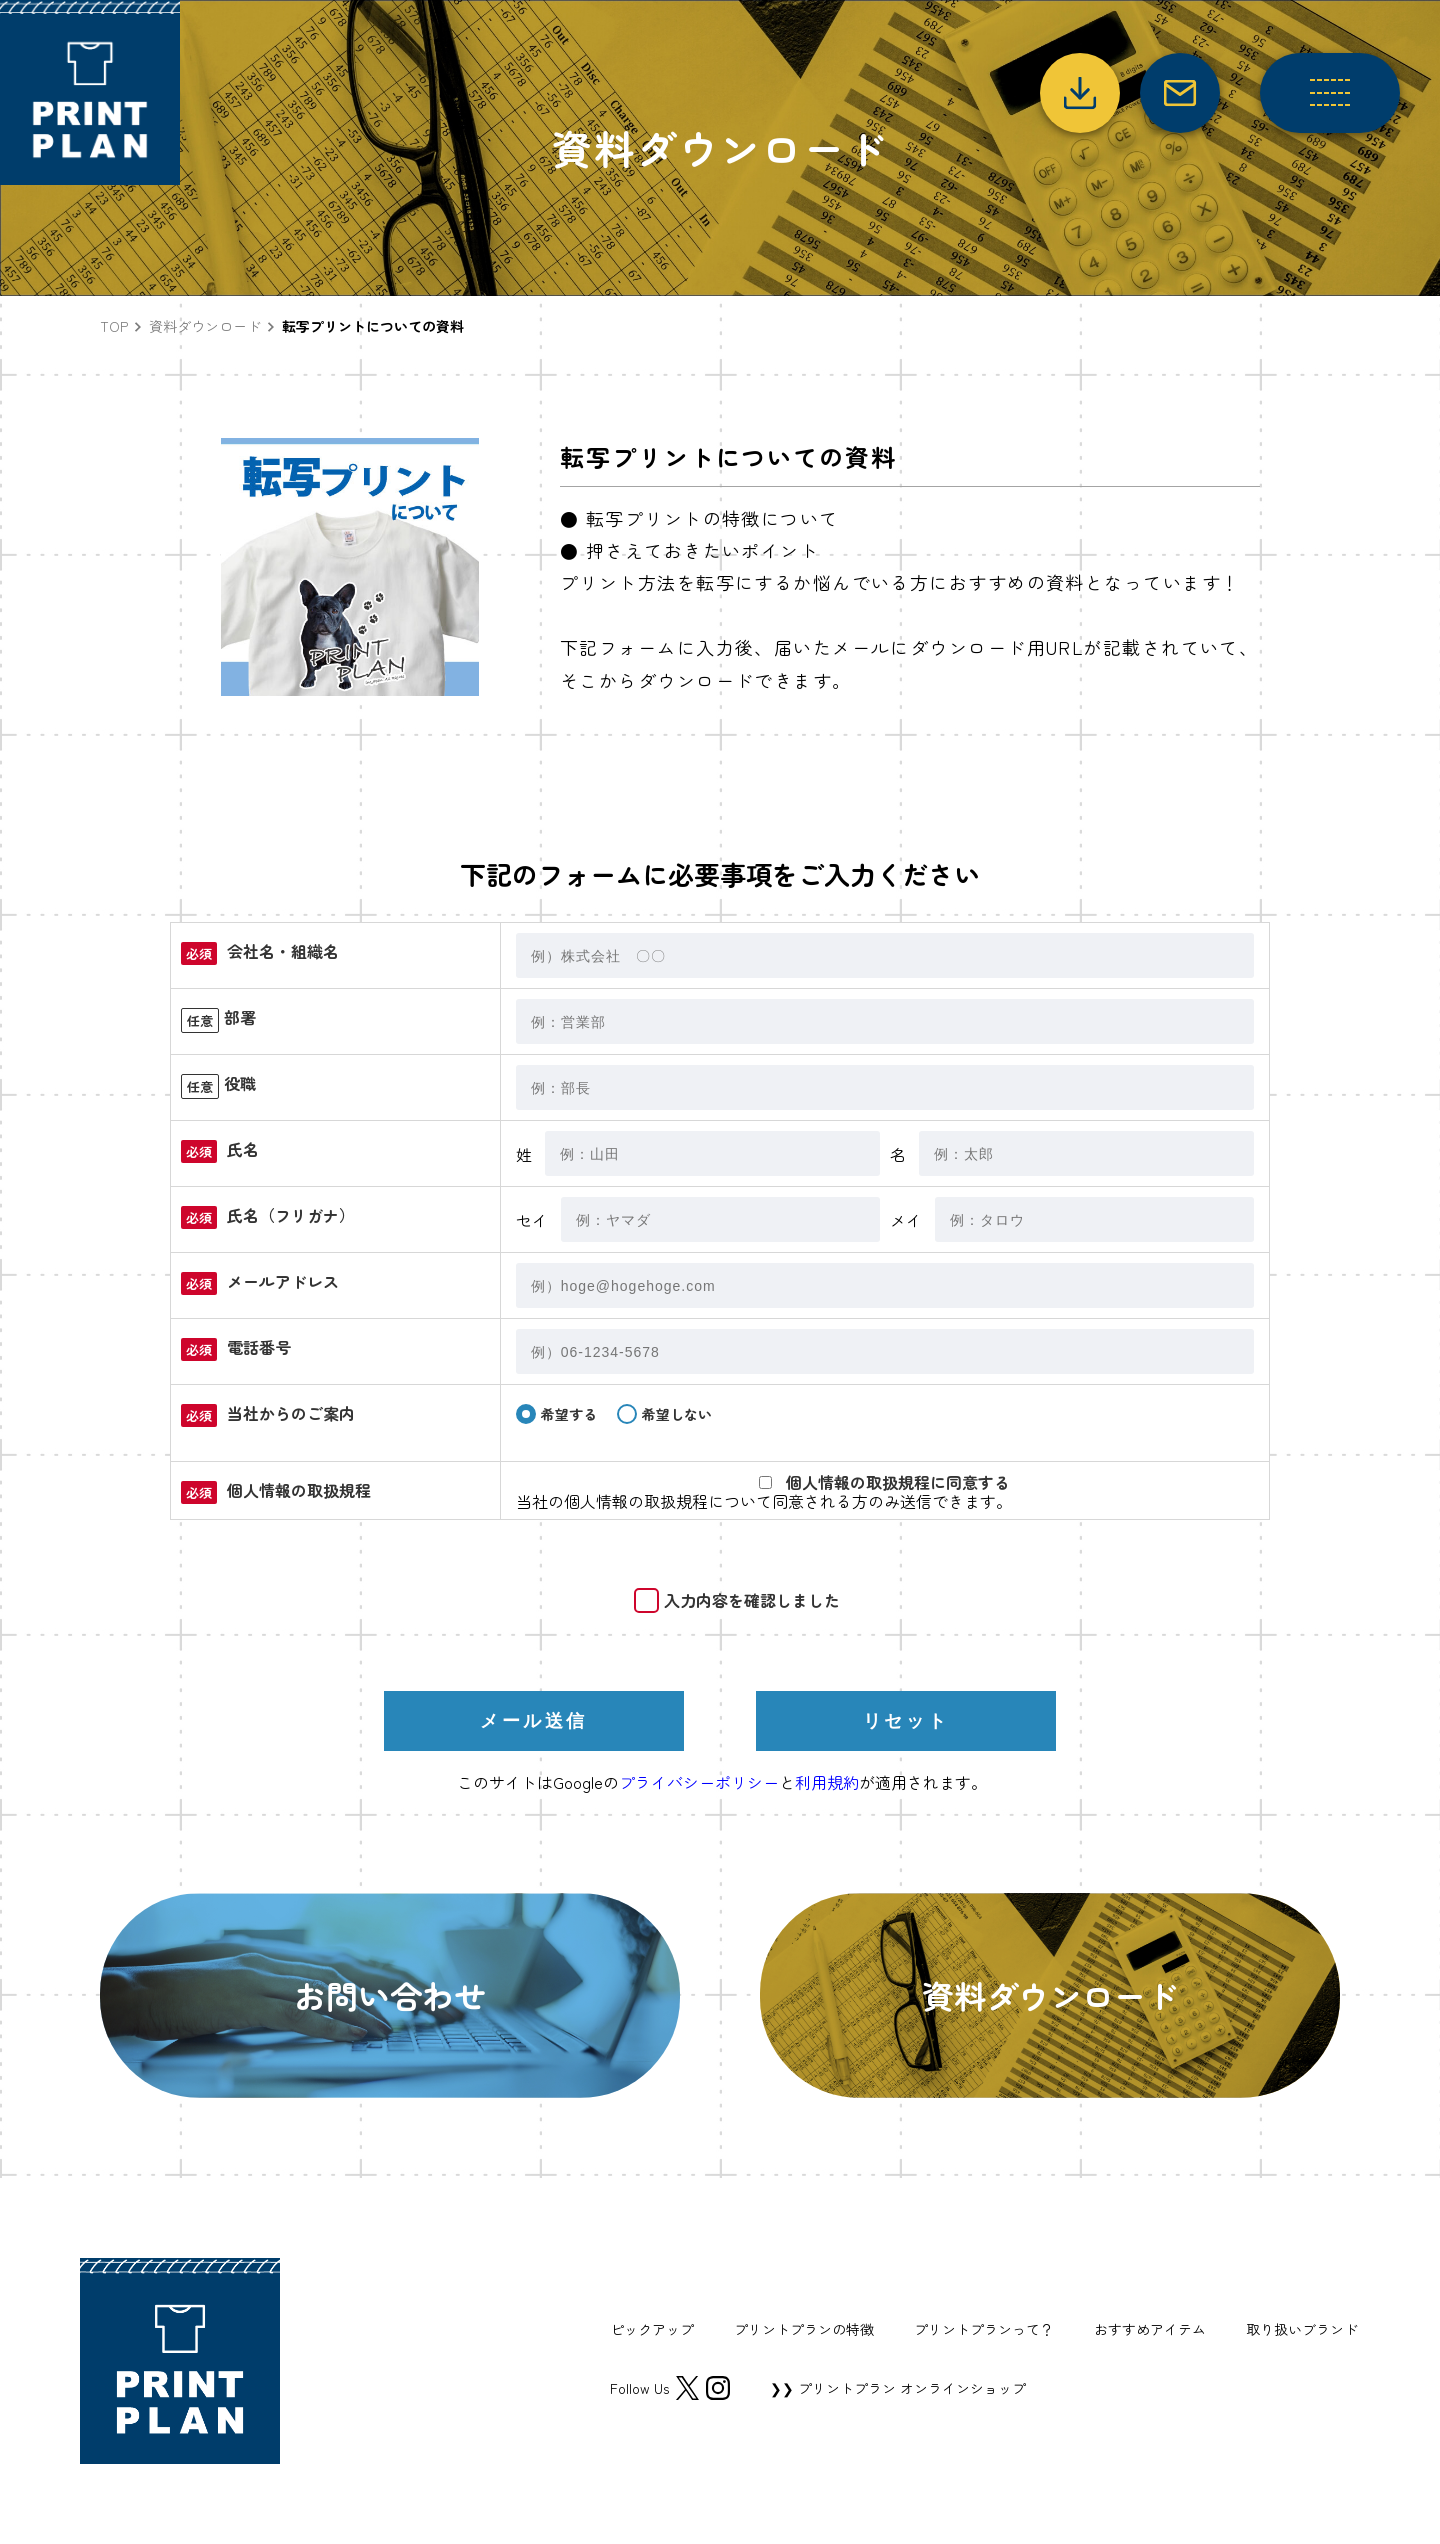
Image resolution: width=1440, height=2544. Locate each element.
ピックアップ (652, 2329)
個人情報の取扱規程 (636, 1501)
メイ (906, 1220)
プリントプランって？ (984, 2329)
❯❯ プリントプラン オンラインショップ (898, 2388)
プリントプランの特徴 (804, 2329)
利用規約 (827, 1782)
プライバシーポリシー (699, 1782)
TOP (114, 326)
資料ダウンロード (205, 326)
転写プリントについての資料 (373, 326)
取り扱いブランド (1302, 2329)
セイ (532, 1220)
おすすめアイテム (1150, 2329)
